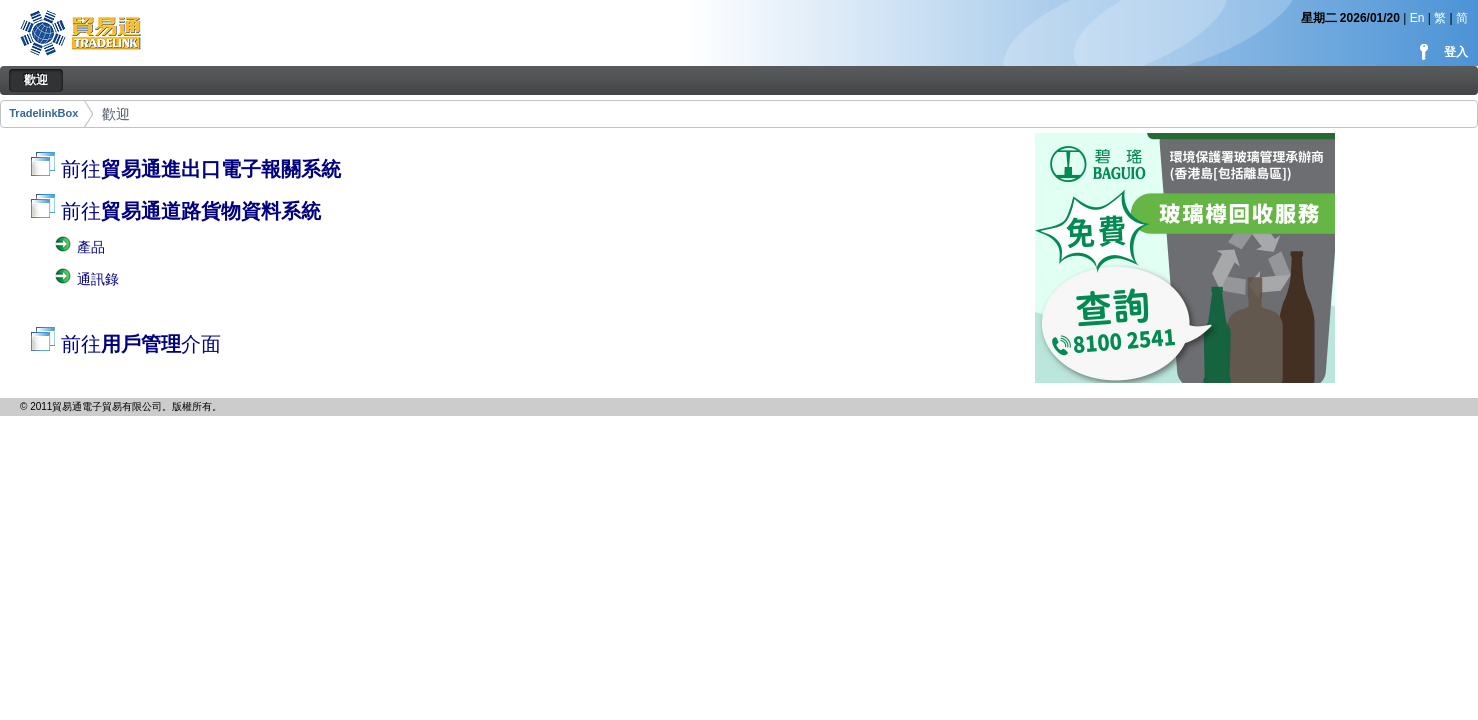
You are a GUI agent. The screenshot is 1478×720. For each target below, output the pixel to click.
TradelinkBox (43, 113)
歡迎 (116, 114)
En (1417, 18)
